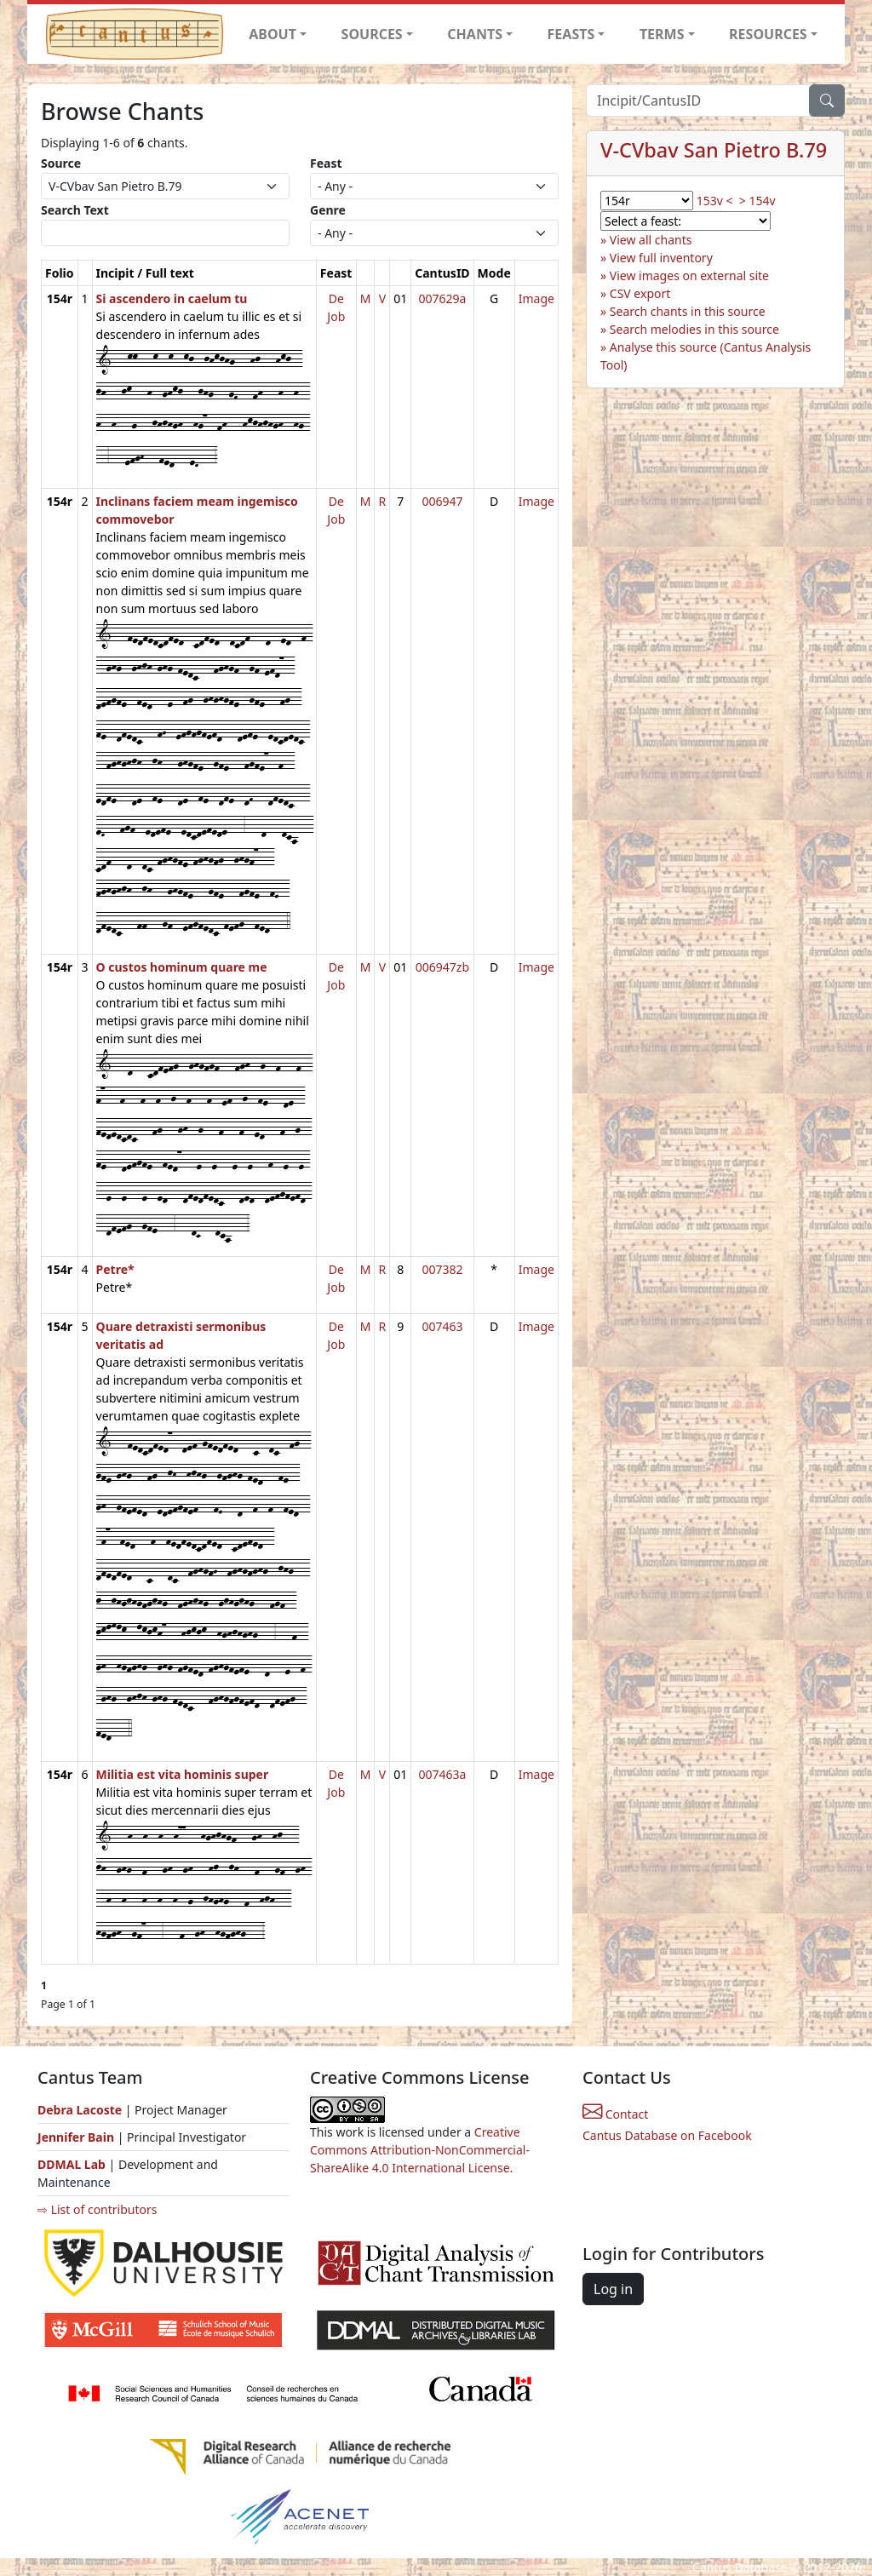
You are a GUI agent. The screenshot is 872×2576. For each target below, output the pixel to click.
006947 (442, 501)
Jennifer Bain (77, 2137)
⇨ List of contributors (97, 2209)
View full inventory (661, 258)
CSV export (640, 293)
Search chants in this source (688, 311)
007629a (442, 298)
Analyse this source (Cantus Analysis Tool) (705, 356)
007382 (442, 1269)
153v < (715, 200)
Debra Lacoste (79, 2110)
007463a (442, 1774)
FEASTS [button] (571, 34)
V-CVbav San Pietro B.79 (713, 150)
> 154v (757, 200)
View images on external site (689, 275)
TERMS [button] (662, 34)
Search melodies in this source (694, 329)
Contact (615, 2114)
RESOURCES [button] (768, 34)
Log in (613, 2289)
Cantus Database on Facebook (667, 2135)
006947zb (442, 967)
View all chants (651, 240)
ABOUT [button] (272, 34)
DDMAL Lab (71, 2164)
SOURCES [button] (372, 34)
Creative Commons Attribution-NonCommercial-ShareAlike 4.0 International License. (420, 2150)
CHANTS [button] (474, 34)
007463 (442, 1326)
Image (536, 298)
